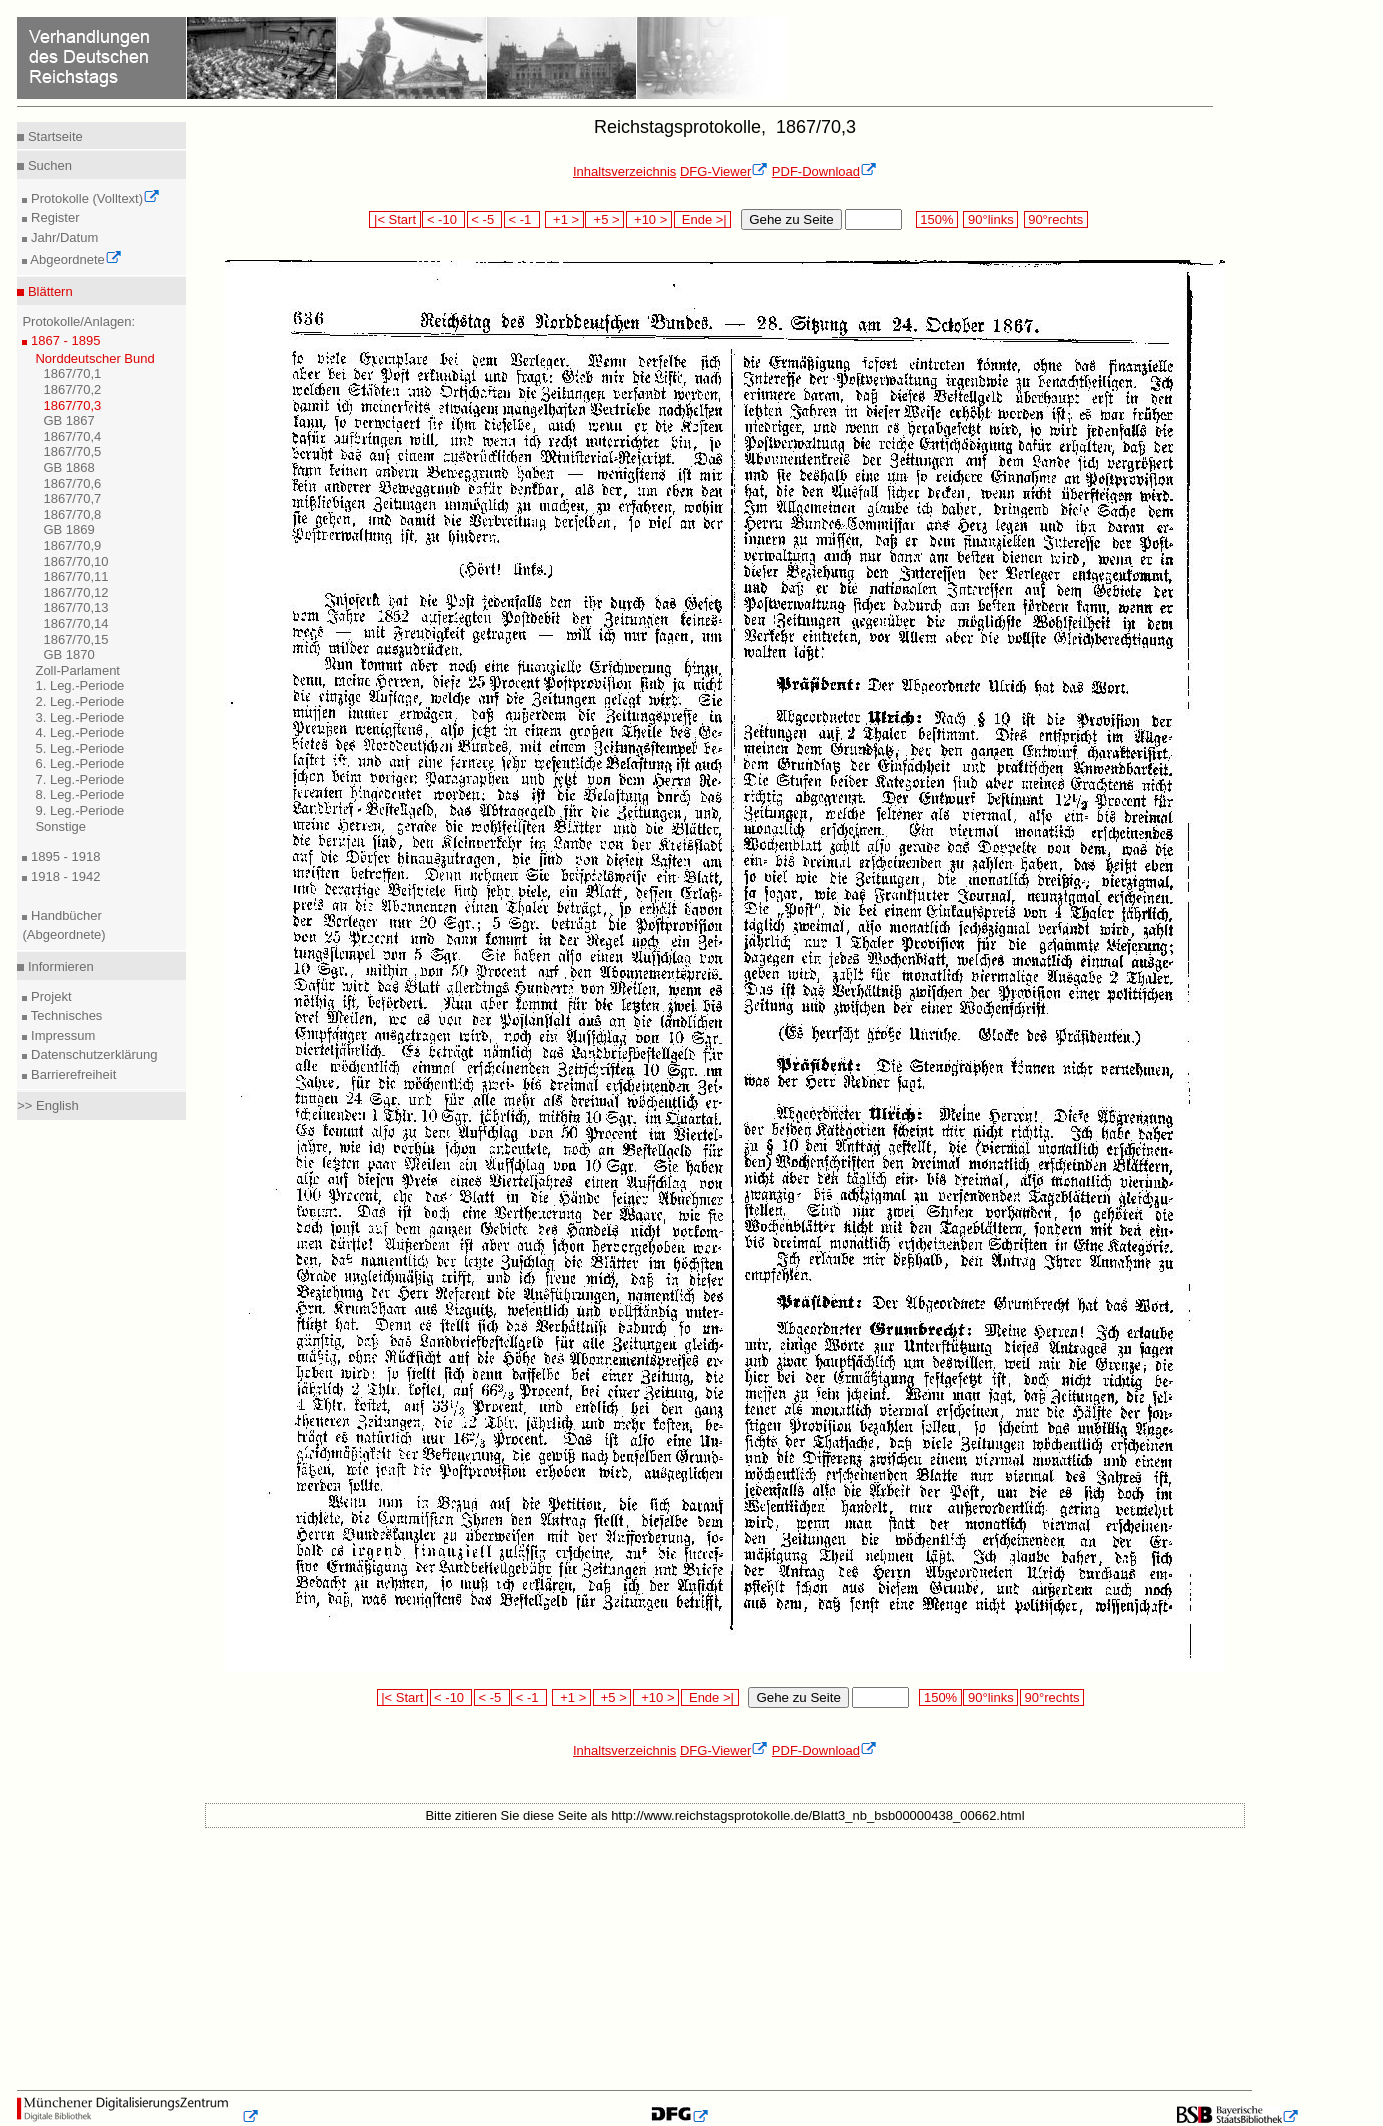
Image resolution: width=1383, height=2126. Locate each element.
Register (53, 217)
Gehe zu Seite (791, 219)
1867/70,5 (72, 451)
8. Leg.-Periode (79, 794)
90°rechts (1056, 219)
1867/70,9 (72, 545)
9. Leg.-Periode (79, 810)
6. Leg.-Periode (79, 763)
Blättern (48, 291)
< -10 (443, 219)
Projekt (49, 996)
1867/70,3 (72, 405)
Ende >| (703, 219)
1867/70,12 (75, 592)
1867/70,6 (72, 483)
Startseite (53, 136)
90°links (990, 219)
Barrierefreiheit (71, 1074)
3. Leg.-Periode (79, 717)
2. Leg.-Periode (79, 701)
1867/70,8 (72, 514)
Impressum (61, 1035)
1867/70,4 (72, 436)
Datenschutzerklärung (92, 1054)
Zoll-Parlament (77, 670)
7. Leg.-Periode (79, 779)
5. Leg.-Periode (79, 748)
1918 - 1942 (63, 876)
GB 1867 (68, 420)
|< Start (394, 219)
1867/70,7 (72, 498)
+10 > (649, 219)
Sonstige (60, 826)
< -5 (485, 219)
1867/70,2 (72, 389)
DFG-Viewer (724, 171)
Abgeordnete (74, 259)
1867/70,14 (75, 623)
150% (937, 219)
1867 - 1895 (63, 340)
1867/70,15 (75, 639)
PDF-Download (824, 171)
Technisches (64, 1015)
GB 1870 (68, 654)
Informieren (58, 966)
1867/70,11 (75, 576)
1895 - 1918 (63, 856)
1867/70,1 (72, 373)
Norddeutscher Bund (94, 358)
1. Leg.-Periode (79, 685)
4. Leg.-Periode (79, 732)
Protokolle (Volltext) (93, 198)
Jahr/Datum (62, 237)
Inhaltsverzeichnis (624, 171)
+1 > (564, 219)
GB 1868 (68, 467)
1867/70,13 (75, 607)
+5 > (604, 219)
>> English (47, 1105)
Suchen (48, 165)
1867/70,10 (75, 561)
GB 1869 (68, 529)
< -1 (522, 219)
